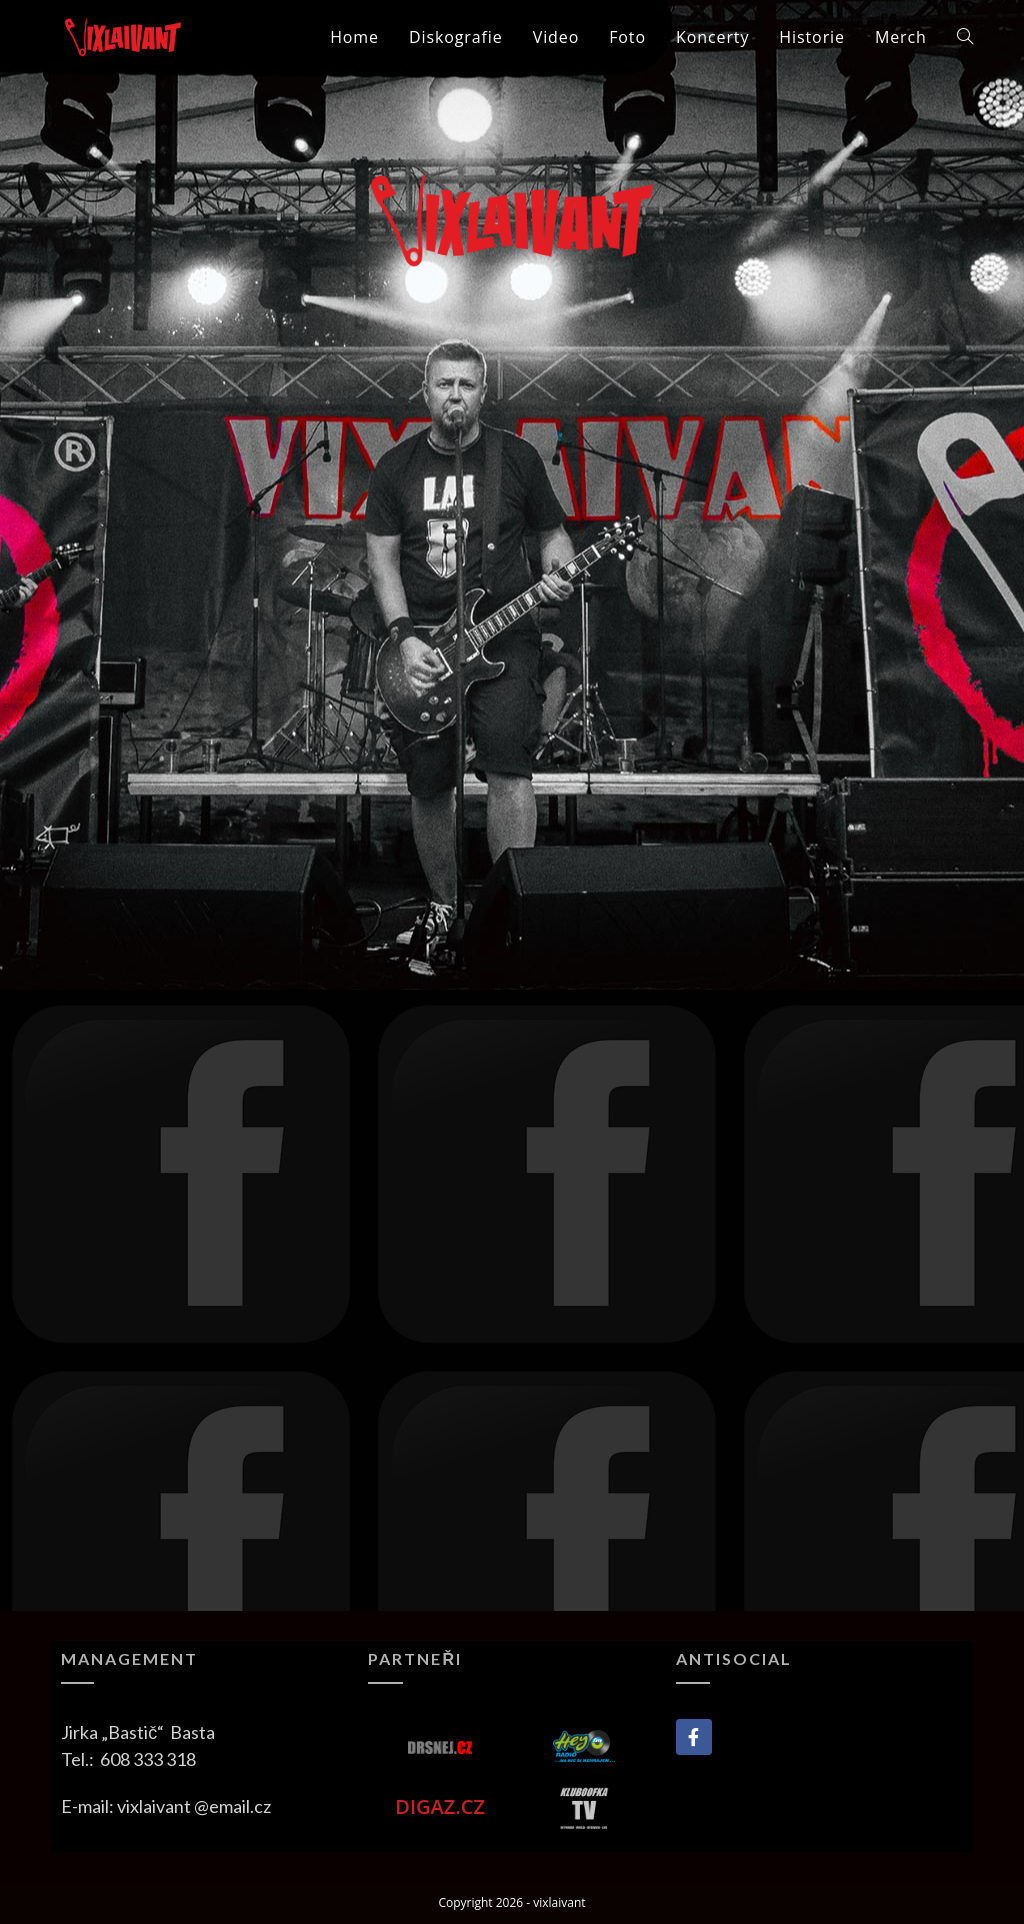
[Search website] (965, 37)
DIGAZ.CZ (440, 1806)
